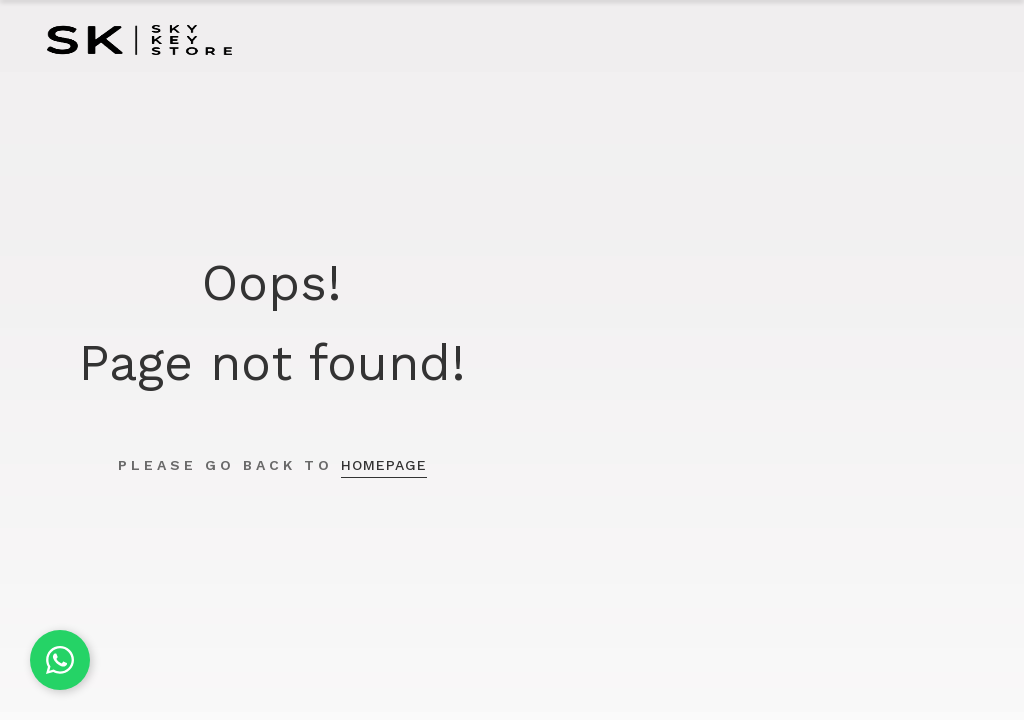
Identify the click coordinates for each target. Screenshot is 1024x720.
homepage (384, 465)
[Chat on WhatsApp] (60, 660)
